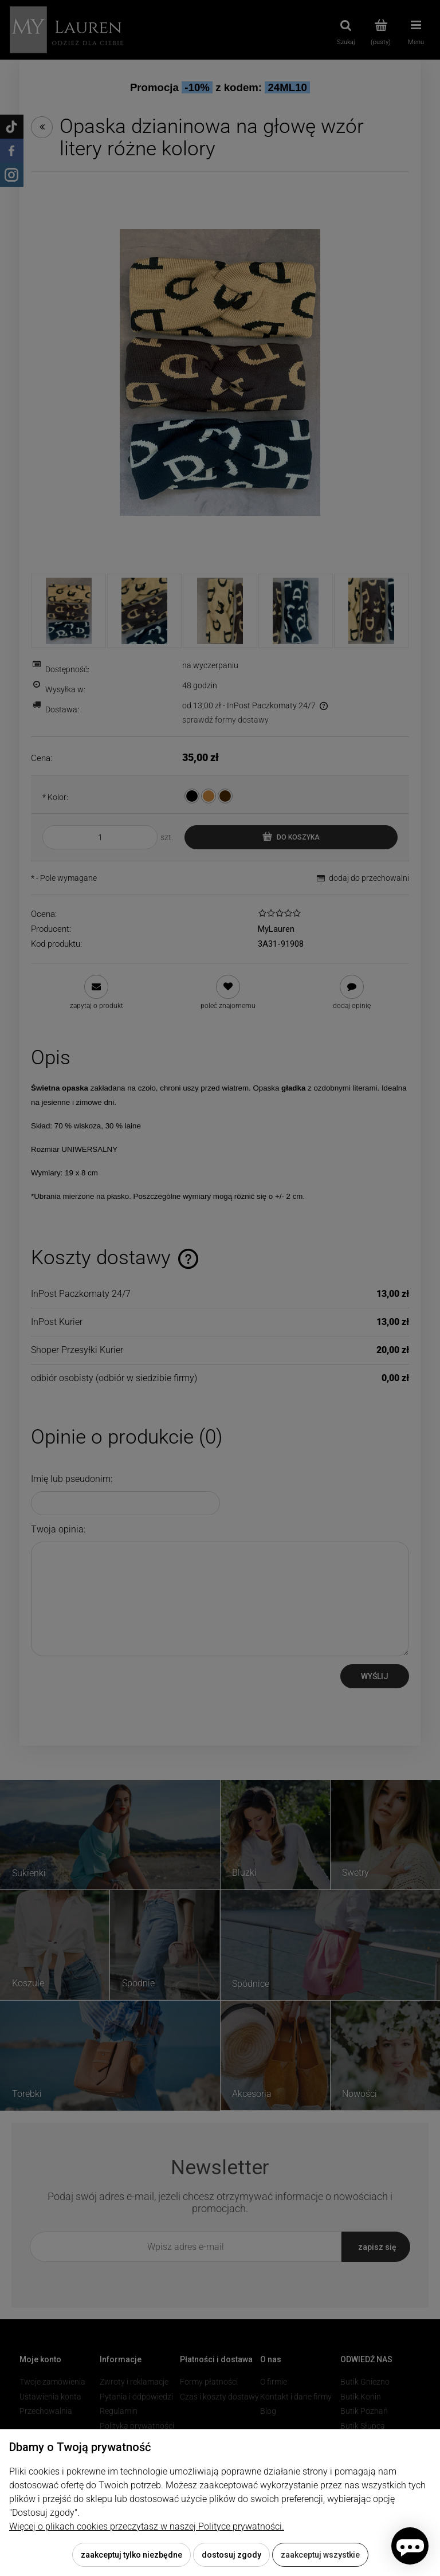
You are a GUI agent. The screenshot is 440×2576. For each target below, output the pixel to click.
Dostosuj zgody (231, 2554)
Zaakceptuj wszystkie (320, 2554)
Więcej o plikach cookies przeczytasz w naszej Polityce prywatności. (146, 2526)
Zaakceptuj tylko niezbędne (131, 2554)
